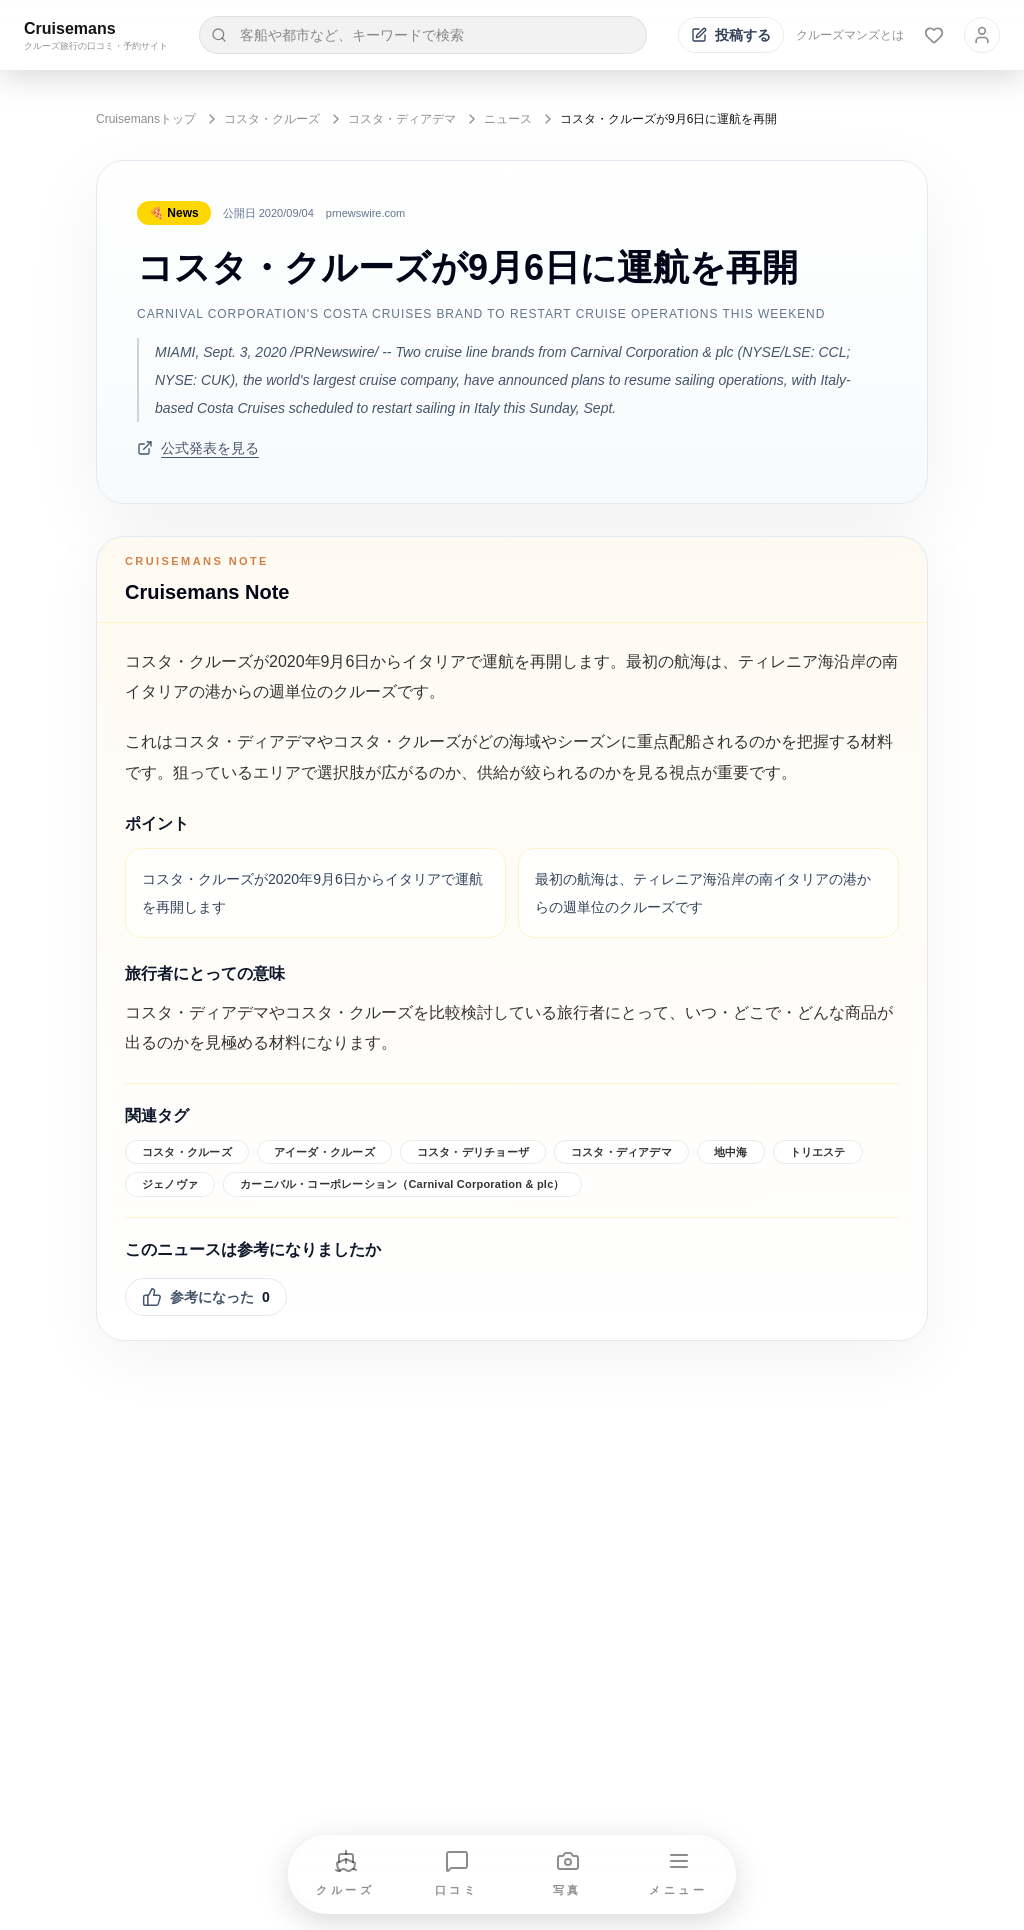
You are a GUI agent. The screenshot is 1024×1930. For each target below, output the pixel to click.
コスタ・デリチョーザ (473, 1152)
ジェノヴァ (170, 1184)
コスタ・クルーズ (272, 119)
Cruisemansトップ (146, 119)
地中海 (731, 1152)
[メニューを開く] (679, 1874)
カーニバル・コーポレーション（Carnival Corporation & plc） (402, 1184)
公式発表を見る (198, 448)
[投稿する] (731, 35)
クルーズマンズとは (850, 35)
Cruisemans (70, 28)
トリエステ (818, 1152)
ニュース (508, 119)
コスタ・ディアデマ (402, 119)
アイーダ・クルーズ (324, 1152)
